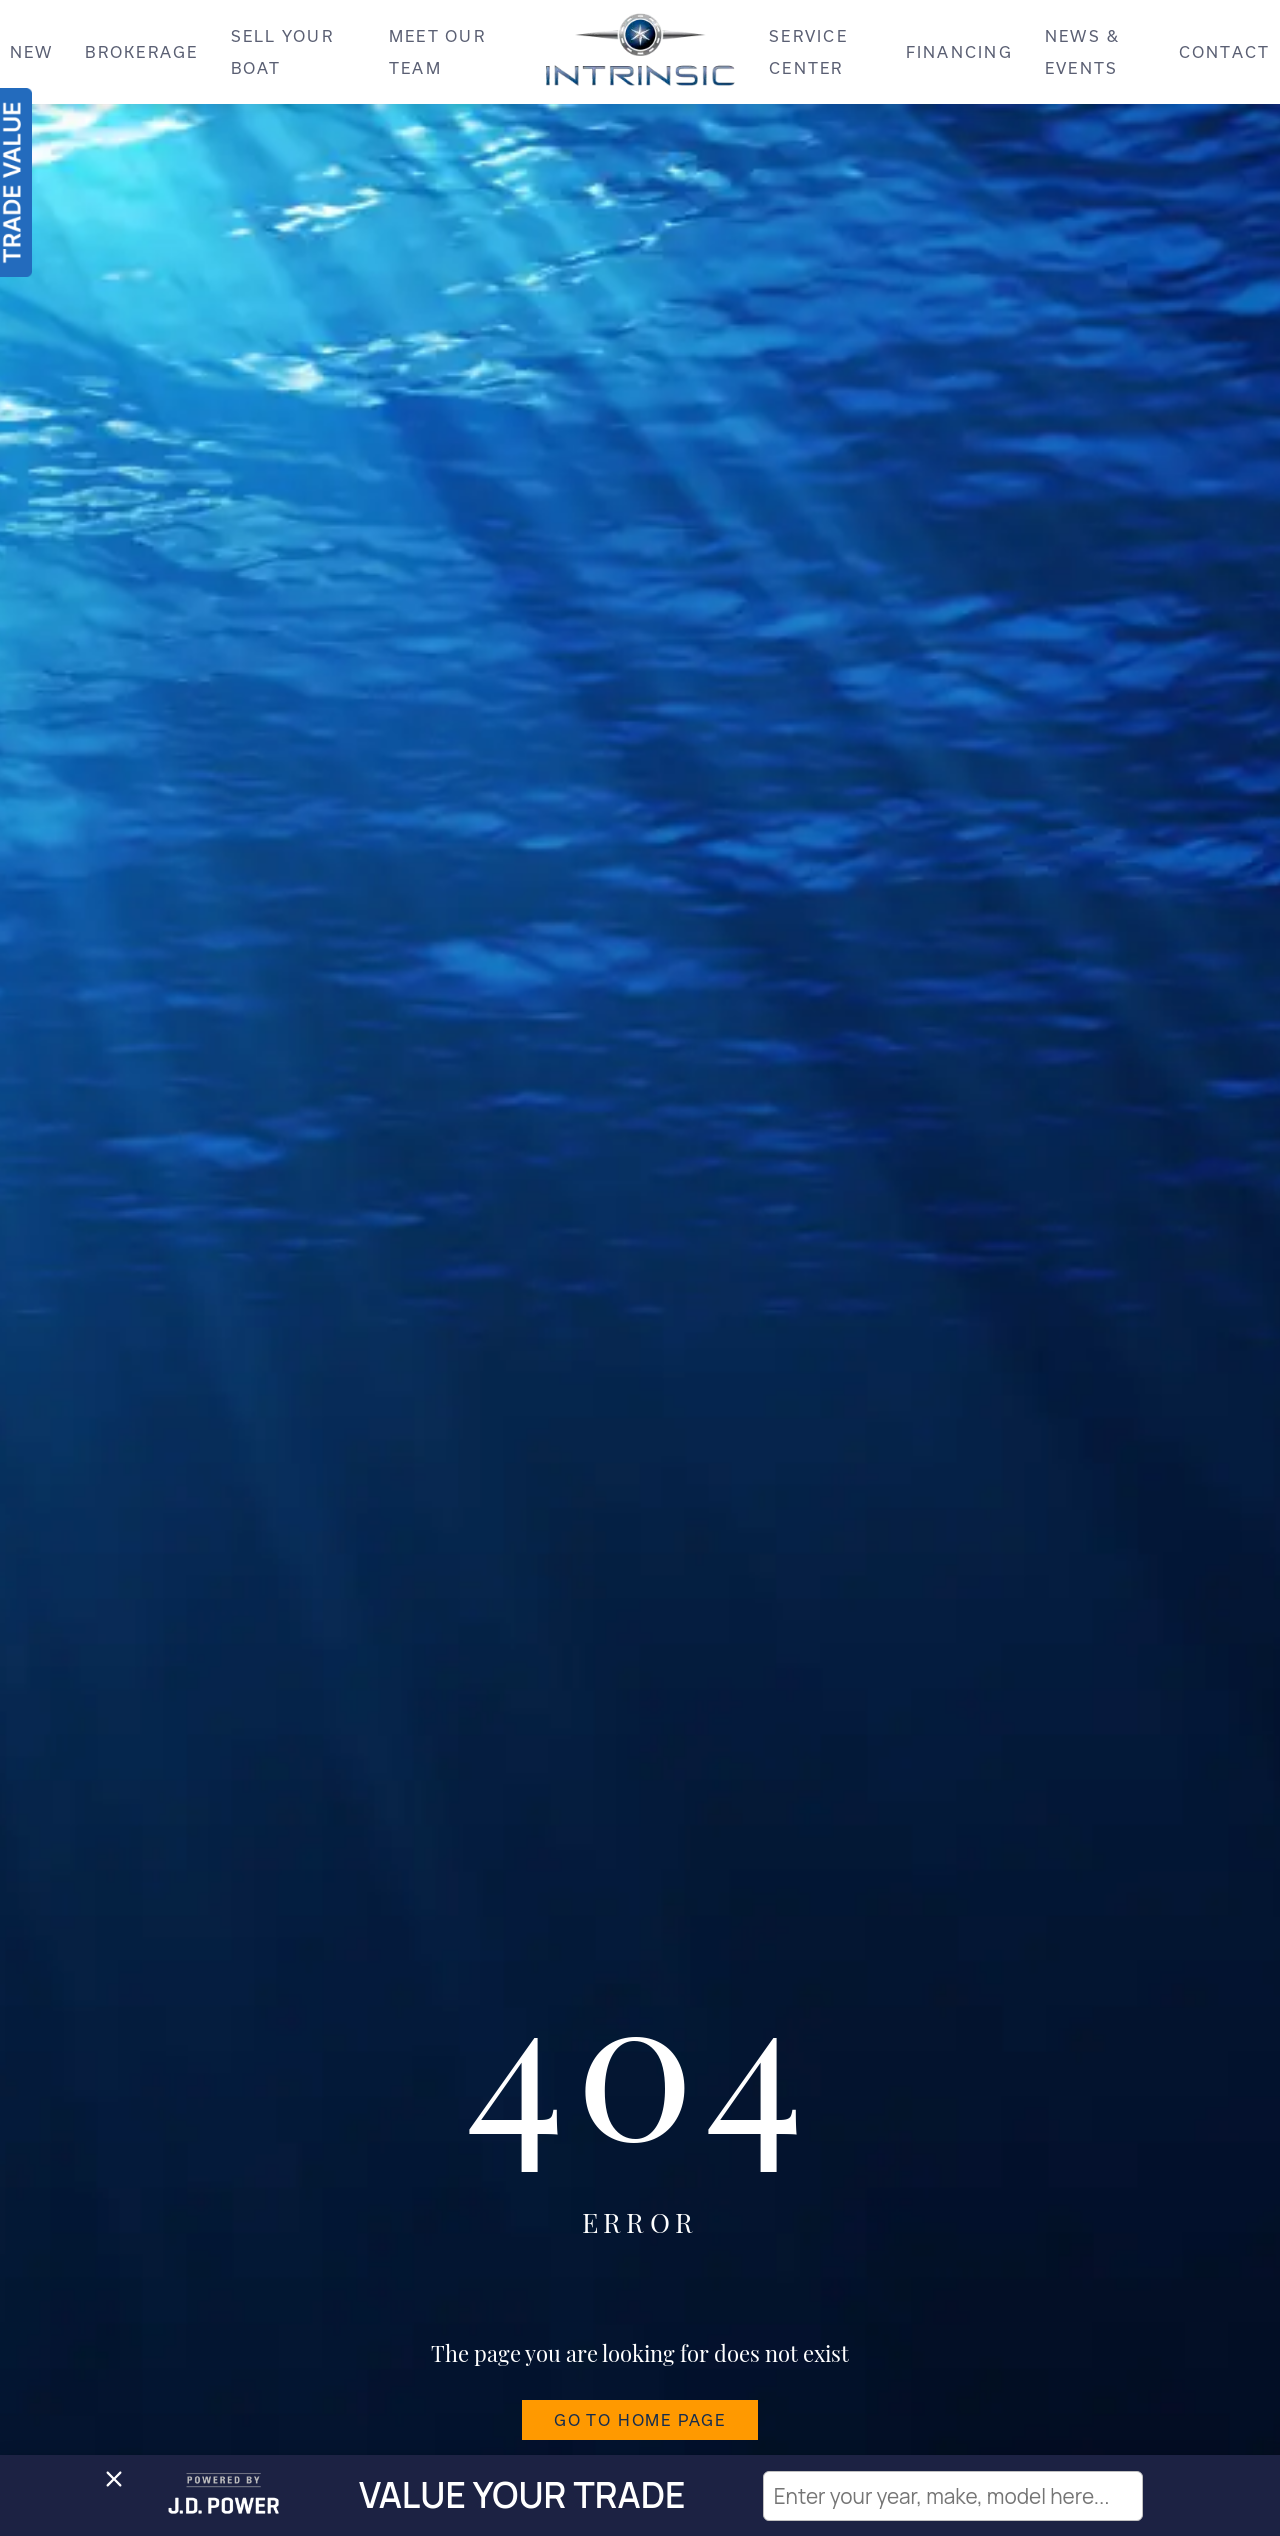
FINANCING (959, 52)
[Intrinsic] (640, 57)
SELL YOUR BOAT (282, 52)
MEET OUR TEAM (437, 52)
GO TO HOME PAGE (640, 2420)
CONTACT (1225, 52)
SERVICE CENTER (808, 52)
